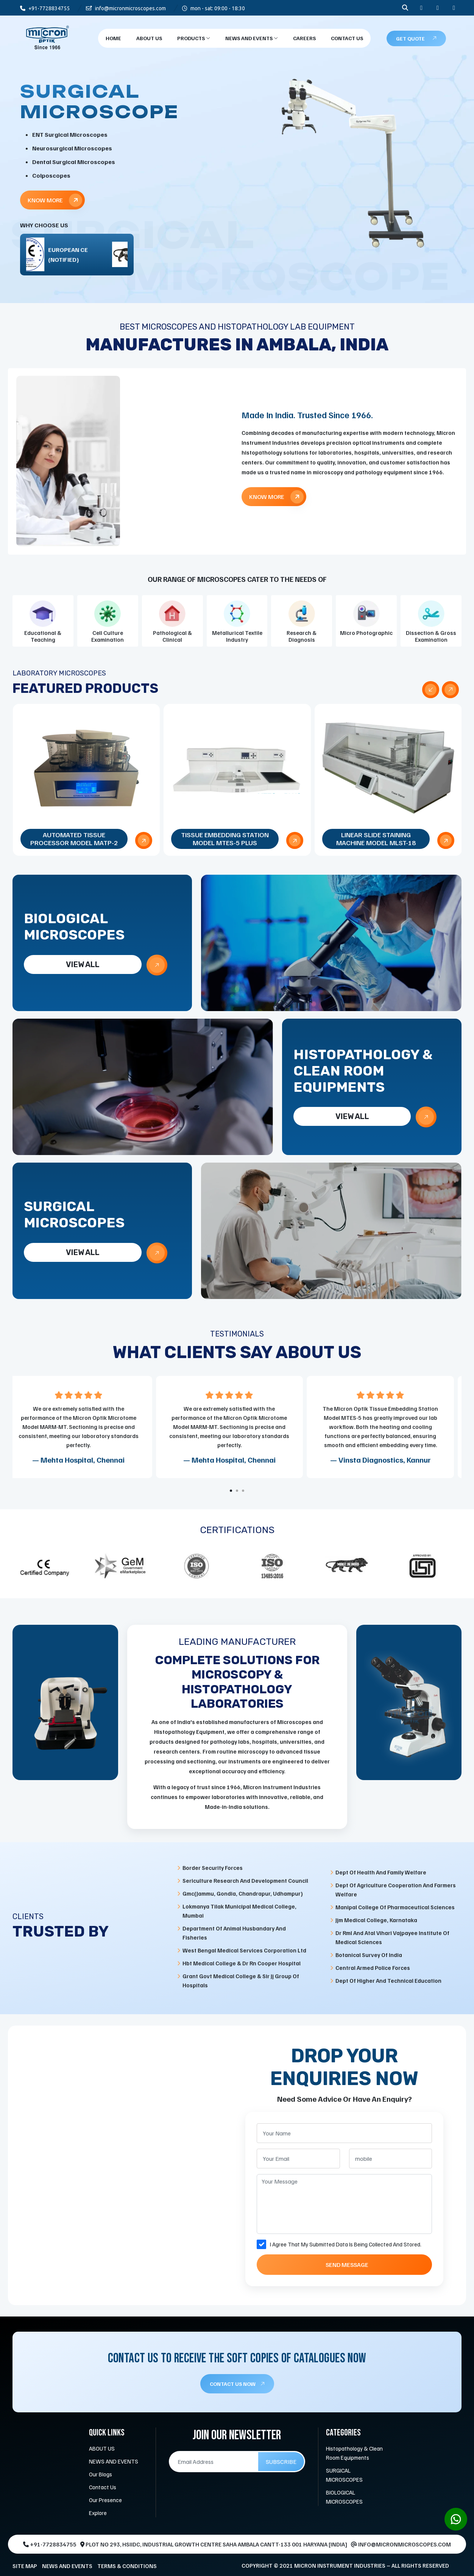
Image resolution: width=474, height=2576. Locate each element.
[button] (231, 1491)
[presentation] (430, 689)
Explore (98, 2512)
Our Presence (105, 2499)
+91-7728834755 (45, 8)
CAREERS (304, 38)
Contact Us (347, 38)
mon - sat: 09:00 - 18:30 (213, 8)
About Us (149, 38)
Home (113, 38)
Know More (55, 200)
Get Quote (416, 38)
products (193, 38)
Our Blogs (100, 2474)
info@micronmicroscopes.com (126, 8)
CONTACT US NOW (237, 2384)
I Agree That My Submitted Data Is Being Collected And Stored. (345, 2244)
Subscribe (281, 2461)
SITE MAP (24, 2565)
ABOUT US (102, 2448)
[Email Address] (214, 2461)
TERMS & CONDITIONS (127, 2565)
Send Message (347, 2264)
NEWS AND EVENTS (251, 38)
